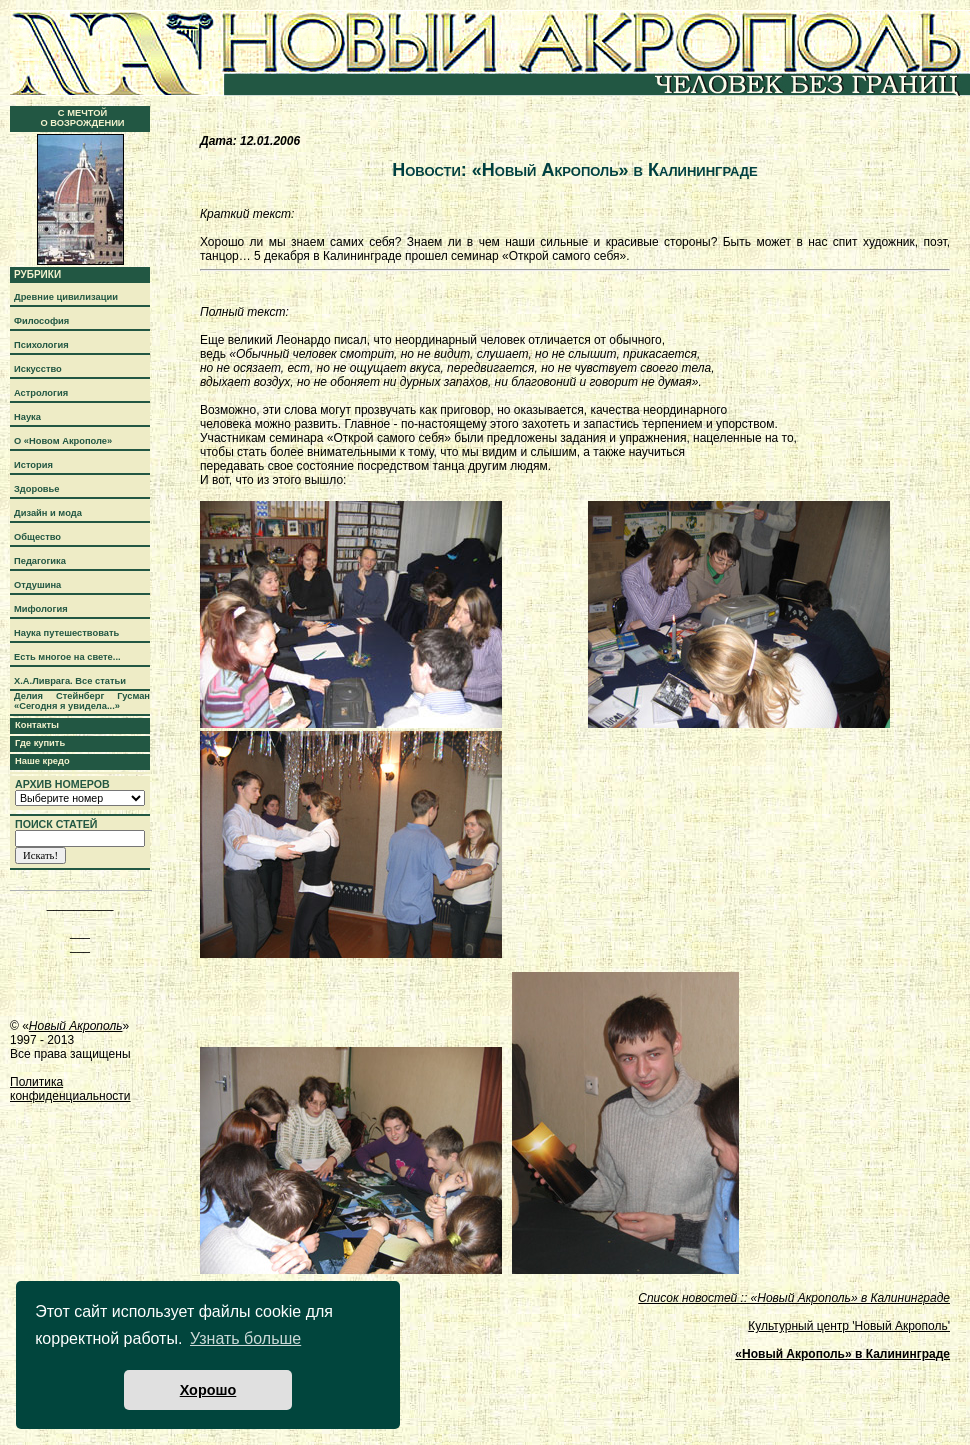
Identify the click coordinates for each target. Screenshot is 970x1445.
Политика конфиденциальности (70, 1089)
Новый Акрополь (76, 1026)
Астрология (41, 393)
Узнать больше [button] (245, 1338)
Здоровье (37, 489)
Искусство (38, 369)
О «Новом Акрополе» (63, 441)
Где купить (40, 743)
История (33, 465)
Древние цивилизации (66, 297)
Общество (37, 537)
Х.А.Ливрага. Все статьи (70, 681)
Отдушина (37, 585)
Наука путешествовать (66, 633)
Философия (41, 321)
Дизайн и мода (48, 513)
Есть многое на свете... (67, 657)
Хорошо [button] (208, 1390)
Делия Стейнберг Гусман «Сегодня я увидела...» (82, 701)
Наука (27, 417)
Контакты (37, 725)
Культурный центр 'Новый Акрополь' (849, 1326)
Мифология (41, 609)
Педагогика (40, 561)
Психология (41, 345)
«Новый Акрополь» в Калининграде (842, 1354)
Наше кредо (42, 761)
